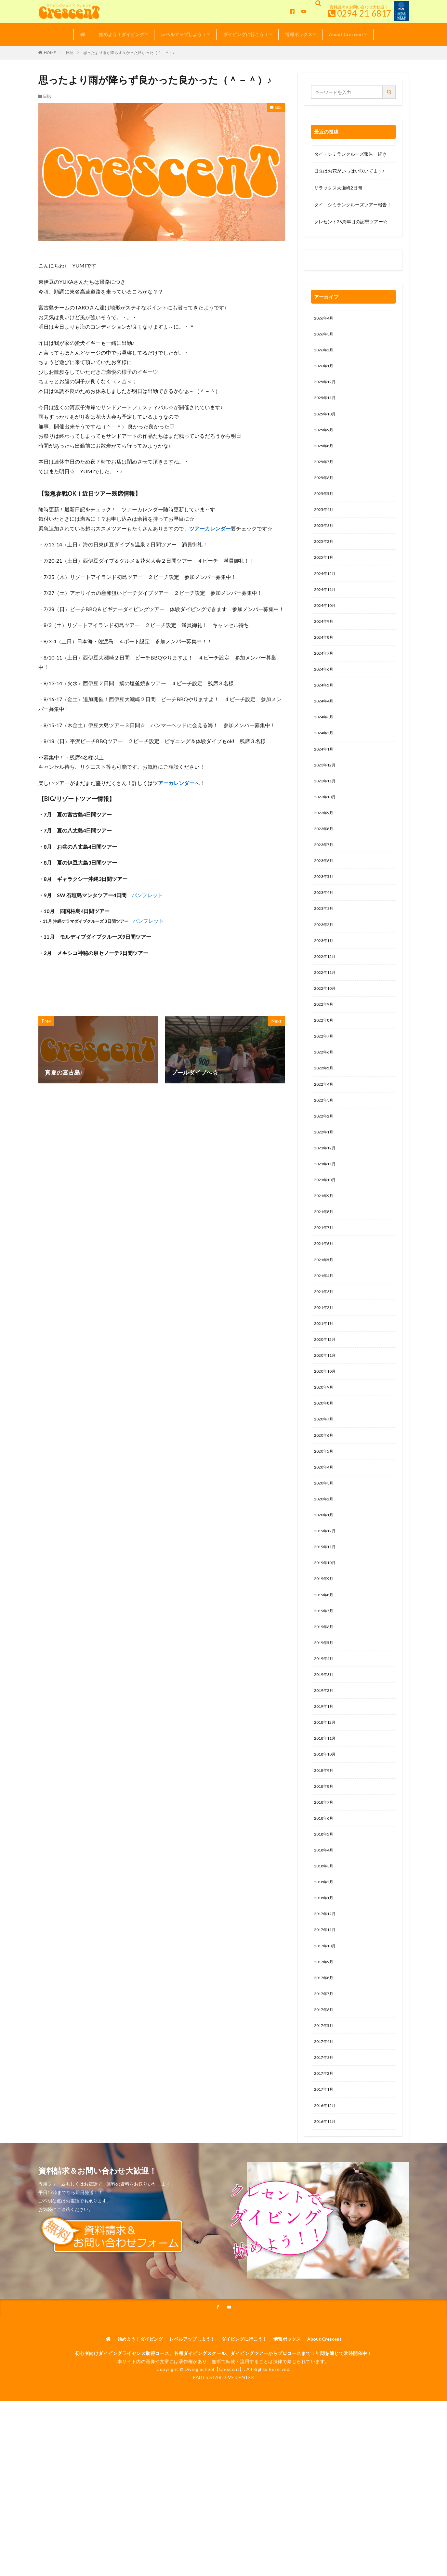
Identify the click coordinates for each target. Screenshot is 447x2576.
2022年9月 (325, 1045)
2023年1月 (325, 978)
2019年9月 (325, 1654)
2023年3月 (325, 944)
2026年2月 (325, 352)
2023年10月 (326, 826)
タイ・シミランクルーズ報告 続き (350, 154)
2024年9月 (325, 640)
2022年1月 (325, 1180)
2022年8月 (325, 1062)
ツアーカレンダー (210, 528)
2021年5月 (325, 1316)
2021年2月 (325, 1366)
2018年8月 (325, 1873)
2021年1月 (325, 1383)
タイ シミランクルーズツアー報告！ (352, 204)
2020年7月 (325, 1485)
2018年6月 (325, 1907)
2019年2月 (325, 1772)
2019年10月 (326, 1637)
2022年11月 (326, 1011)
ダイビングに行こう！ (246, 34)
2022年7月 (325, 1079)
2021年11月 (326, 1214)
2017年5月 (325, 2127)
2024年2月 (325, 758)
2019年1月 (325, 1789)
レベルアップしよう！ (183, 34)
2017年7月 (325, 2093)
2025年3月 (325, 538)
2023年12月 (326, 792)
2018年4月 (325, 1941)
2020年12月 (326, 1400)
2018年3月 (325, 1958)
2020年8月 (325, 1468)
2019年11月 (326, 1620)
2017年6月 (325, 2110)
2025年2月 (325, 555)
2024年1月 (325, 775)
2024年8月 (325, 657)
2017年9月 (325, 2059)
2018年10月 (326, 1840)
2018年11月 (326, 1823)
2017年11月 (326, 2026)
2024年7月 (325, 673)
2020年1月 (325, 1586)
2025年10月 (326, 420)
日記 (69, 52)
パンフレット (147, 895)
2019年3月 (325, 1755)
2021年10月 (326, 1231)
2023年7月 (325, 876)
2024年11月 (326, 606)
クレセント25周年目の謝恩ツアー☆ (351, 221)
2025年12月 (326, 386)
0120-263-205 (331, 261)
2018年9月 (325, 1857)
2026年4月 (325, 318)
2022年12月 (326, 995)
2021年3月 (325, 1350)
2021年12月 (326, 1197)
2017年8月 (325, 2076)
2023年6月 (325, 893)
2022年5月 (325, 1113)
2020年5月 (325, 1519)
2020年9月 (325, 1451)
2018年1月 (325, 1992)
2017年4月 (325, 2144)
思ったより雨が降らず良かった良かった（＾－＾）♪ (129, 52)
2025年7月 (325, 471)
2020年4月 (325, 1535)
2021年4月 (325, 1333)
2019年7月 (325, 1688)
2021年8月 (325, 1265)
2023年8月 (325, 859)
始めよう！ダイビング (121, 34)
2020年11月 (326, 1417)
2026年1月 (325, 369)
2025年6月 (325, 487)
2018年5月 (325, 1924)
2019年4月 (325, 1738)
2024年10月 (326, 623)
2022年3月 (325, 1147)
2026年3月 (325, 335)
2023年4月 (325, 927)
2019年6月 (325, 1704)
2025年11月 (326, 403)
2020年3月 (325, 1552)
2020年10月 (326, 1434)
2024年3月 (325, 741)
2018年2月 (325, 1975)
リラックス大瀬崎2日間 (338, 187)
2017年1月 (325, 2195)
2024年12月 (326, 589)
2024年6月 (325, 690)
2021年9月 (325, 1248)
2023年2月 (325, 961)
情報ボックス (298, 34)
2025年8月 (325, 454)
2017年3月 (325, 2161)
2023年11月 (326, 809)
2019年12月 (326, 1603)
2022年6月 (325, 1096)
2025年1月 (325, 572)
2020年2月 (325, 1569)
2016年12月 (326, 2212)
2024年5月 (325, 707)
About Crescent (346, 34)
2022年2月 (325, 1164)
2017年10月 (326, 2043)
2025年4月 (325, 521)
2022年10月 (326, 1028)
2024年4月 (325, 724)
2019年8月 (325, 1671)
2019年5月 (325, 1721)
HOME (50, 52)
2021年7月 (325, 1282)
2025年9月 (325, 437)
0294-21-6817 (364, 13)
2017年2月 (325, 2178)
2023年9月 (325, 842)
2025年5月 (325, 504)
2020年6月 (325, 1502)
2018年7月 (325, 1890)
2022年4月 (325, 1130)
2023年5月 (325, 910)
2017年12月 (326, 2009)
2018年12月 (326, 1806)
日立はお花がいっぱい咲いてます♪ (349, 171)
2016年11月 (326, 2228)
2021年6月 (325, 1299)
